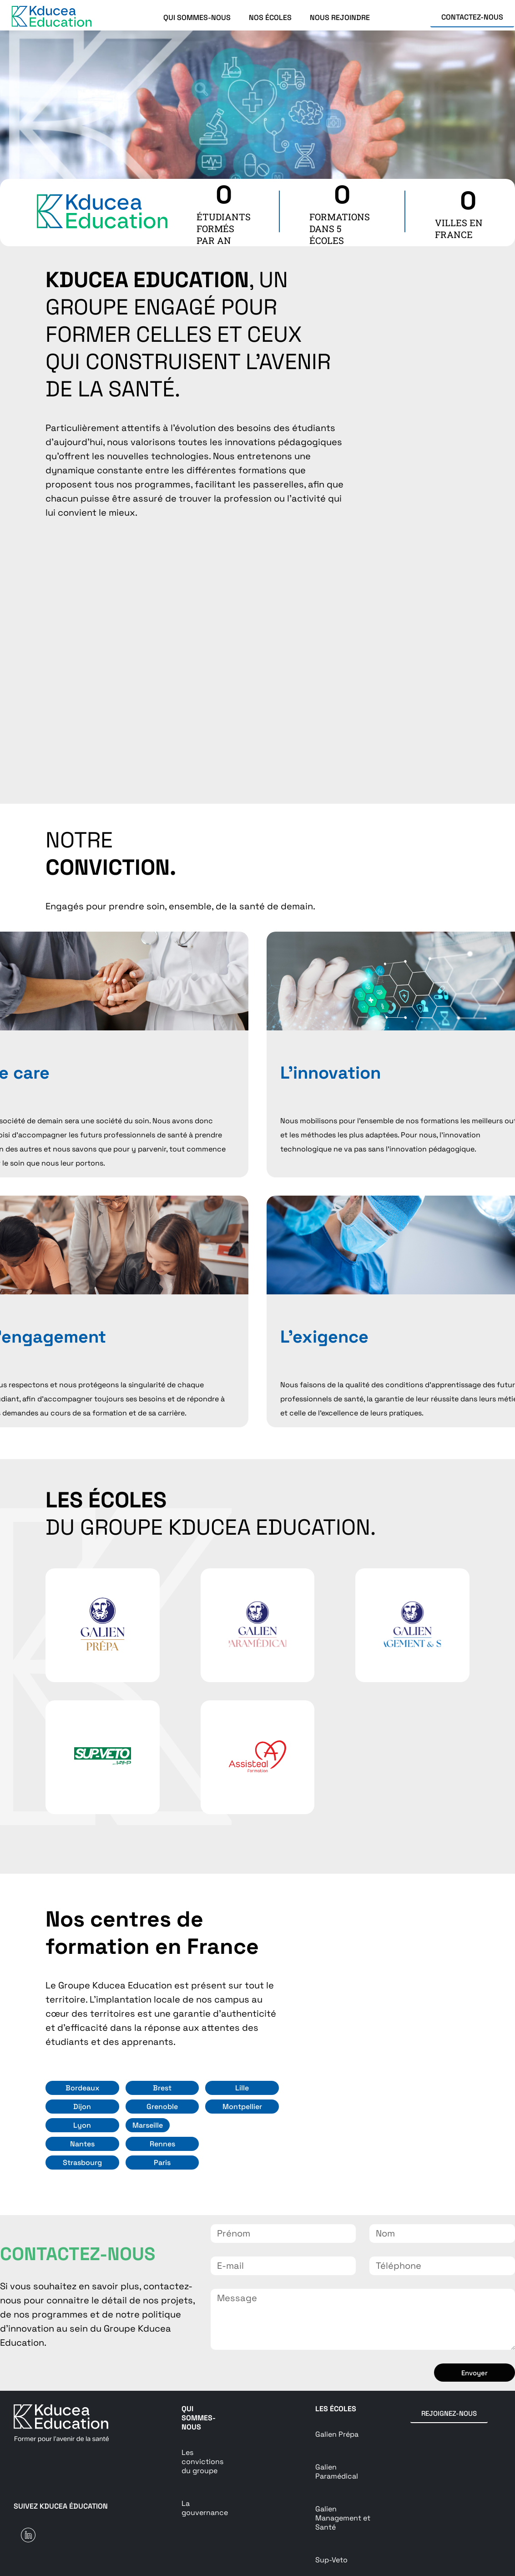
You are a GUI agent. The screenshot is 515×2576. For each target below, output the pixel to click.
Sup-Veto (331, 2560)
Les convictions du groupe (202, 2461)
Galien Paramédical (336, 2471)
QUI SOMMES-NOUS (197, 17)
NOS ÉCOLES (270, 17)
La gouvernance (205, 2508)
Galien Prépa (336, 2434)
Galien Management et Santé (342, 2518)
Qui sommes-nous (199, 2418)
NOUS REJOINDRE (340, 17)
